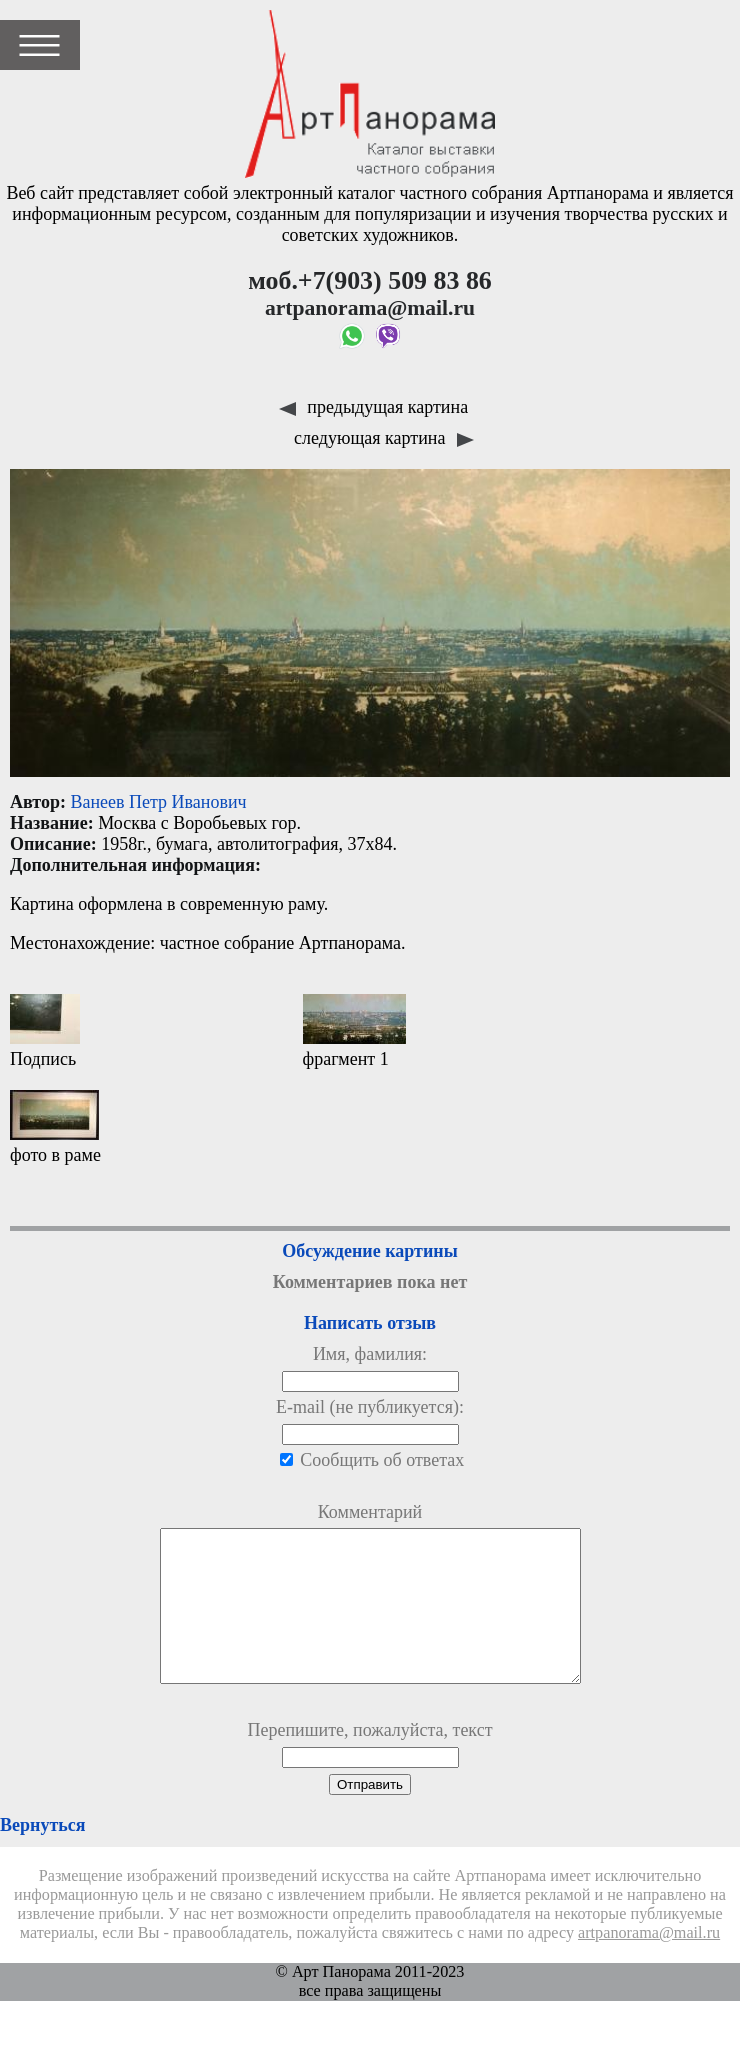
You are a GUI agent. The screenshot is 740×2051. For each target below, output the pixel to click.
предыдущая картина (373, 407)
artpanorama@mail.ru (649, 1963)
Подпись (45, 1031)
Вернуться (42, 1855)
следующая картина (384, 438)
